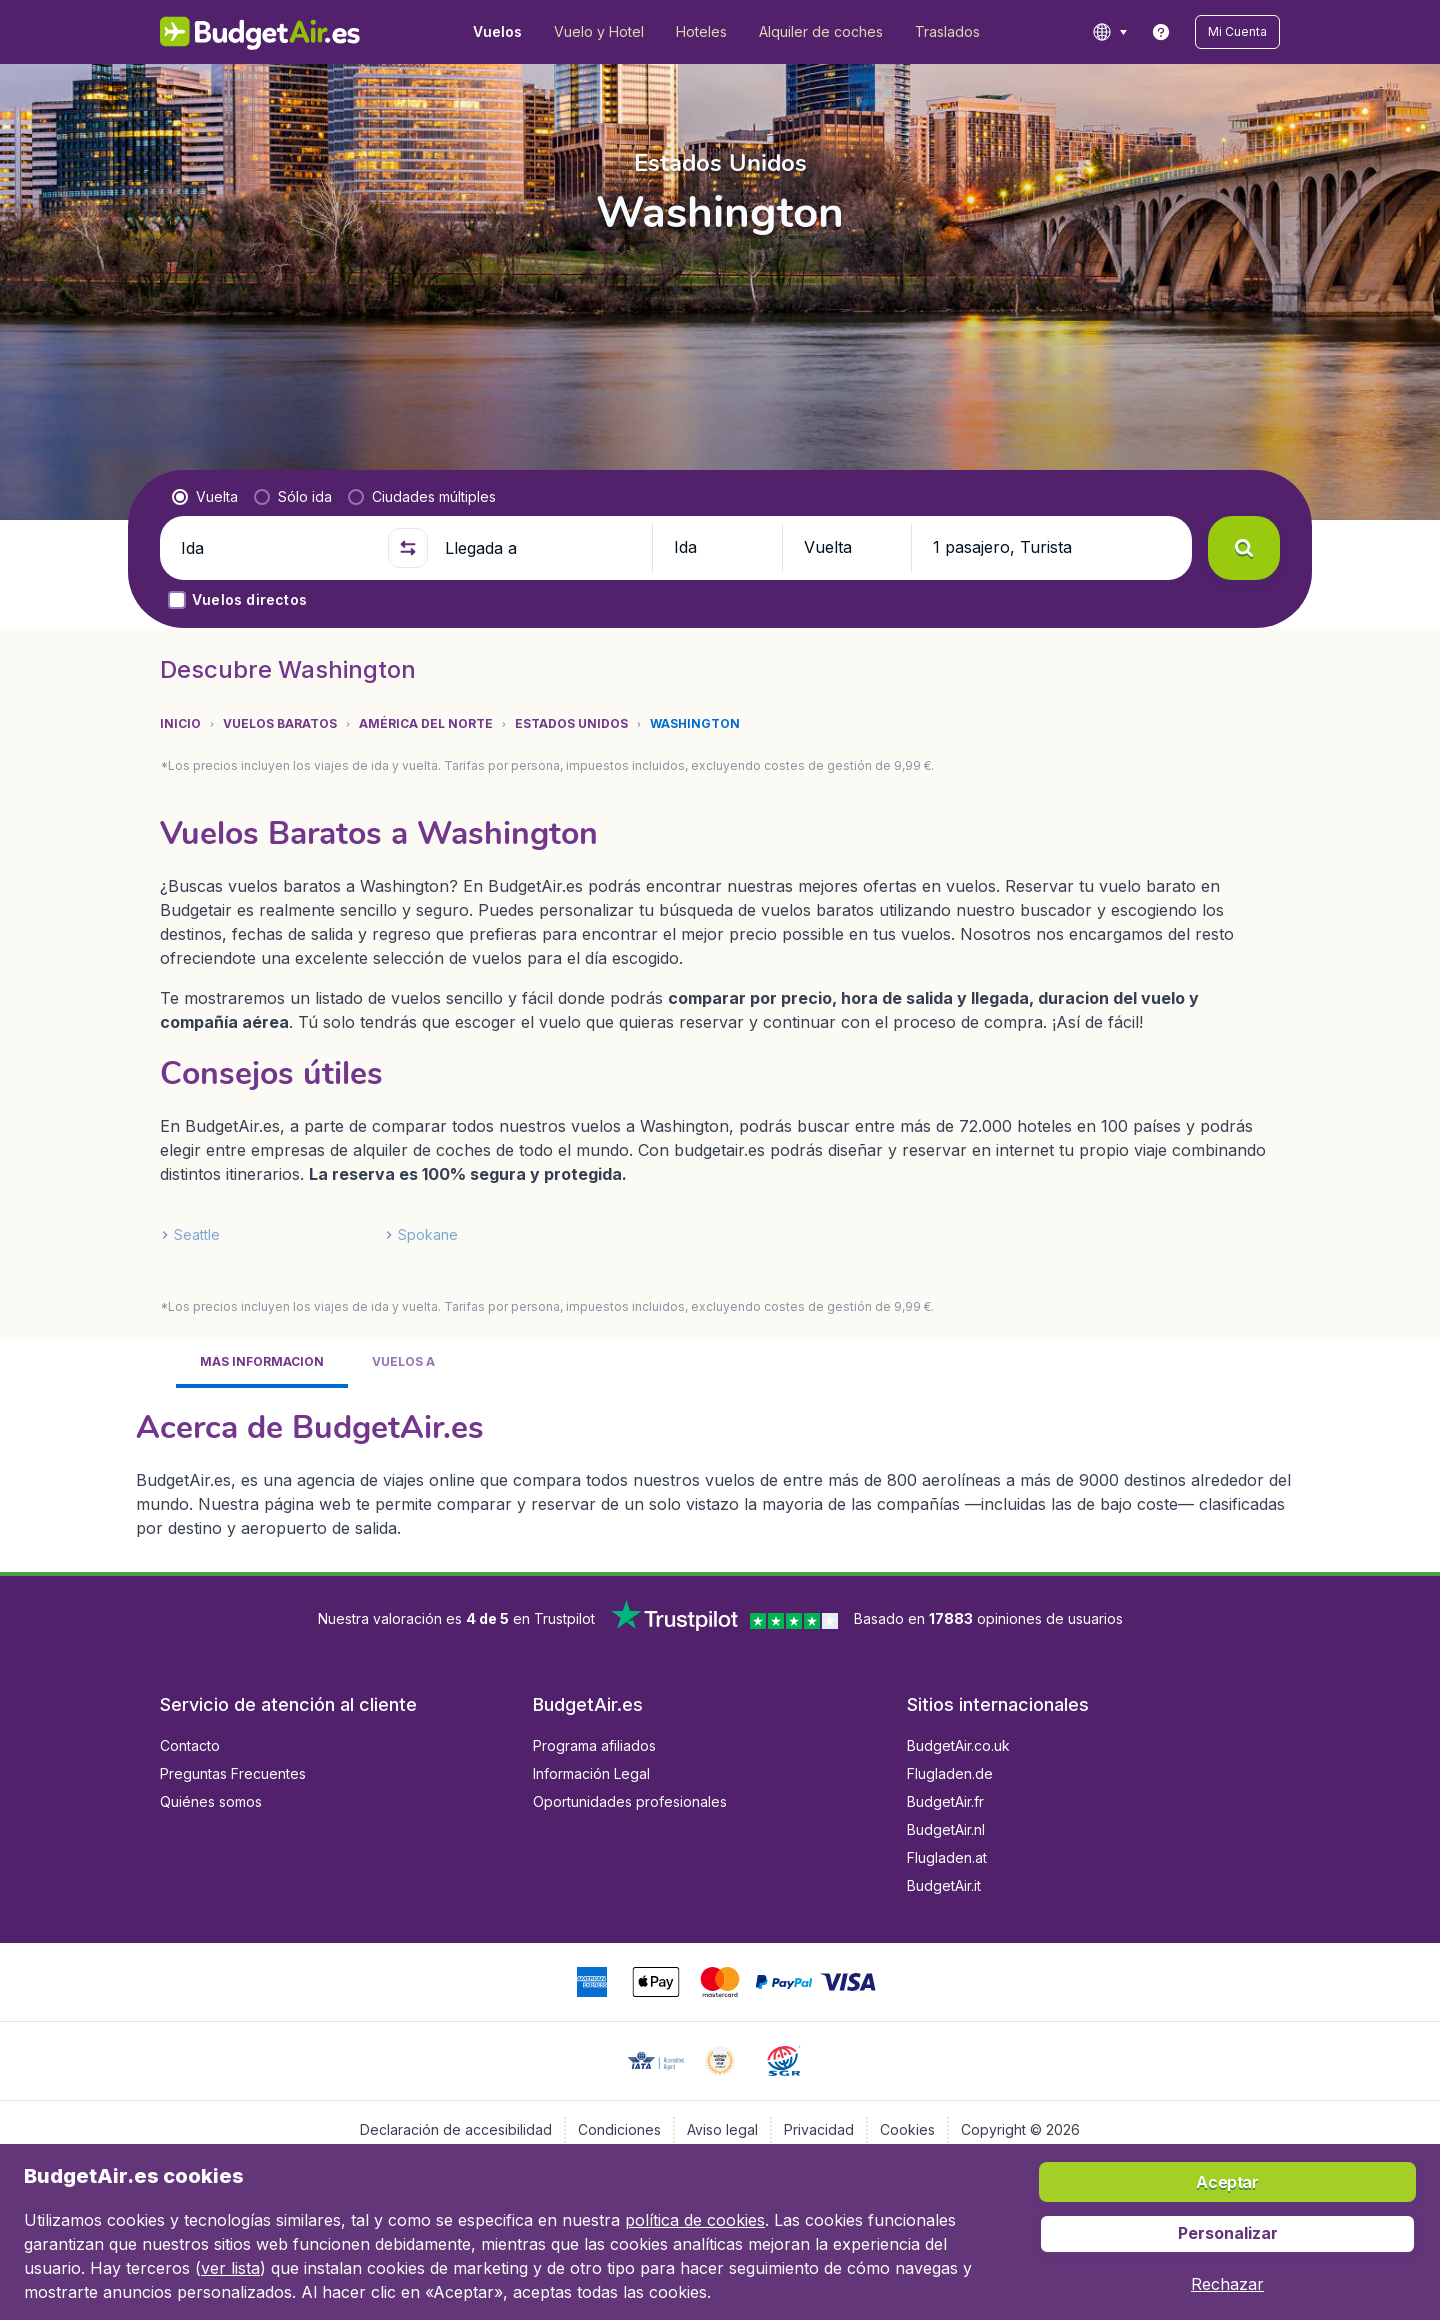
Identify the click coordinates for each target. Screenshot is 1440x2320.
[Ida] (276, 548)
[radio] (205, 497)
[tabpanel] (720, 1472)
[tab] (262, 1363)
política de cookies (695, 2220)
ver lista (230, 2268)
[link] (1161, 32)
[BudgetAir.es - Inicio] (260, 32)
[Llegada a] (540, 548)
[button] (1237, 32)
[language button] (1109, 32)
